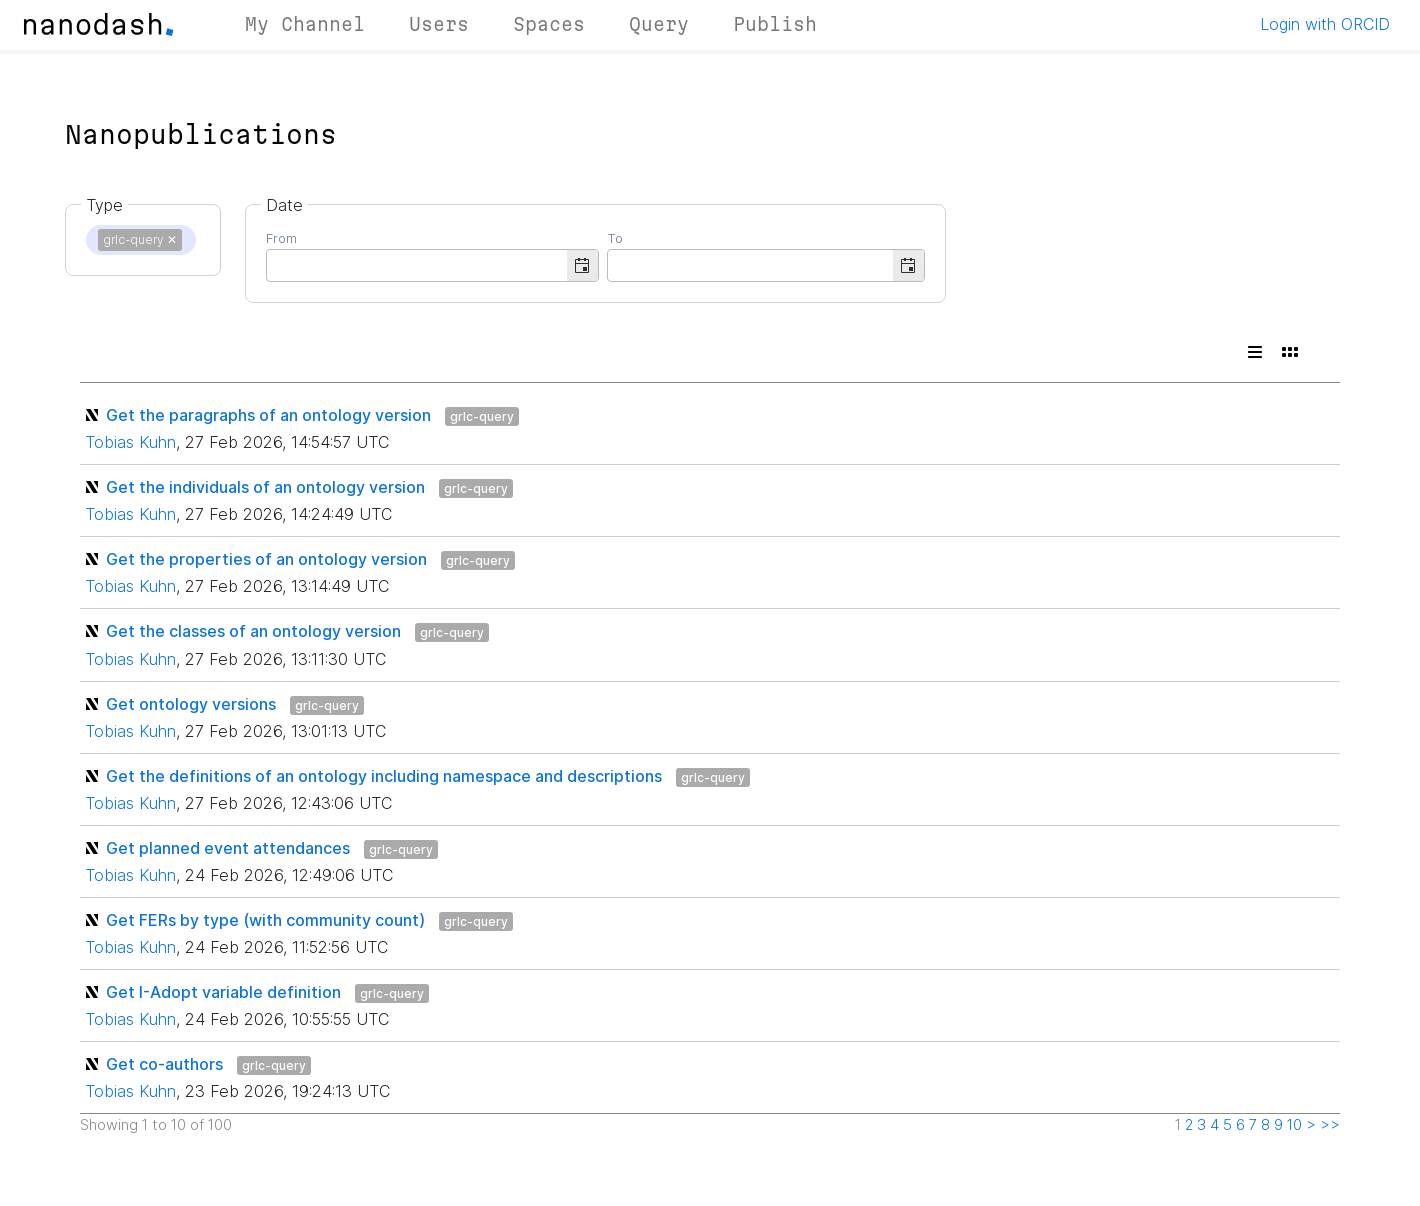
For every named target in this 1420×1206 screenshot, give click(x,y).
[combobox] (417, 264)
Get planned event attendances (228, 848)
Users (439, 24)
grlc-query (482, 416)
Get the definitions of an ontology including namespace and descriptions (384, 776)
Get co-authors (164, 1064)
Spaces (549, 24)
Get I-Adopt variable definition (223, 992)
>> (1330, 1125)
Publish (775, 24)
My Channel (305, 24)
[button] (582, 265)
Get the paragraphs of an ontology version (268, 415)
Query (659, 24)
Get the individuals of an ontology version (265, 487)
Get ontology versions (191, 704)
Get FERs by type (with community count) (265, 920)
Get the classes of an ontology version (253, 631)
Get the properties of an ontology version (266, 559)
